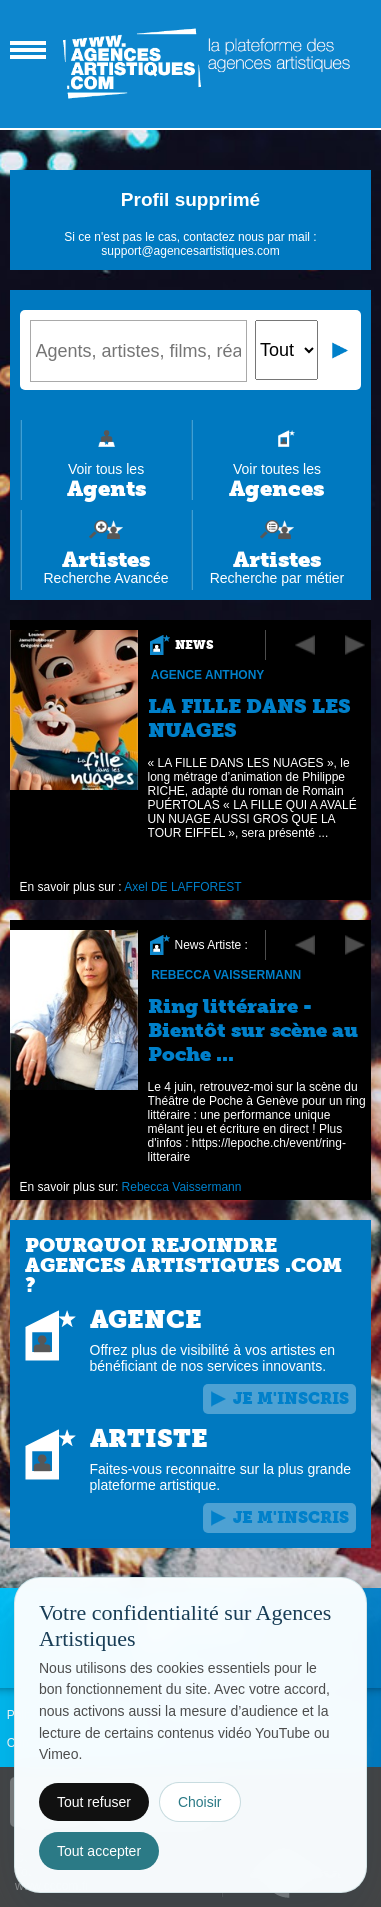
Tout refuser (94, 1802)
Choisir (200, 1802)
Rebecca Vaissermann (226, 975)
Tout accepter (99, 1851)
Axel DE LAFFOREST (182, 887)
